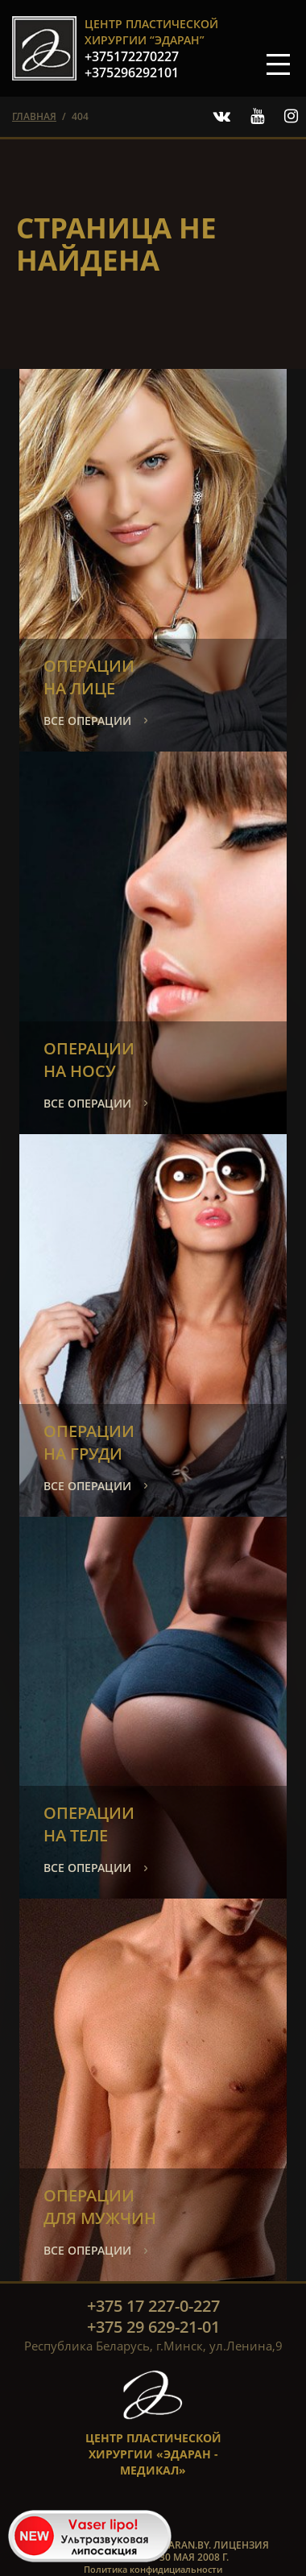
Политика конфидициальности (153, 2569)
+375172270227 (132, 56)
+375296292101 (132, 72)
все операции (87, 720)
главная (34, 116)
